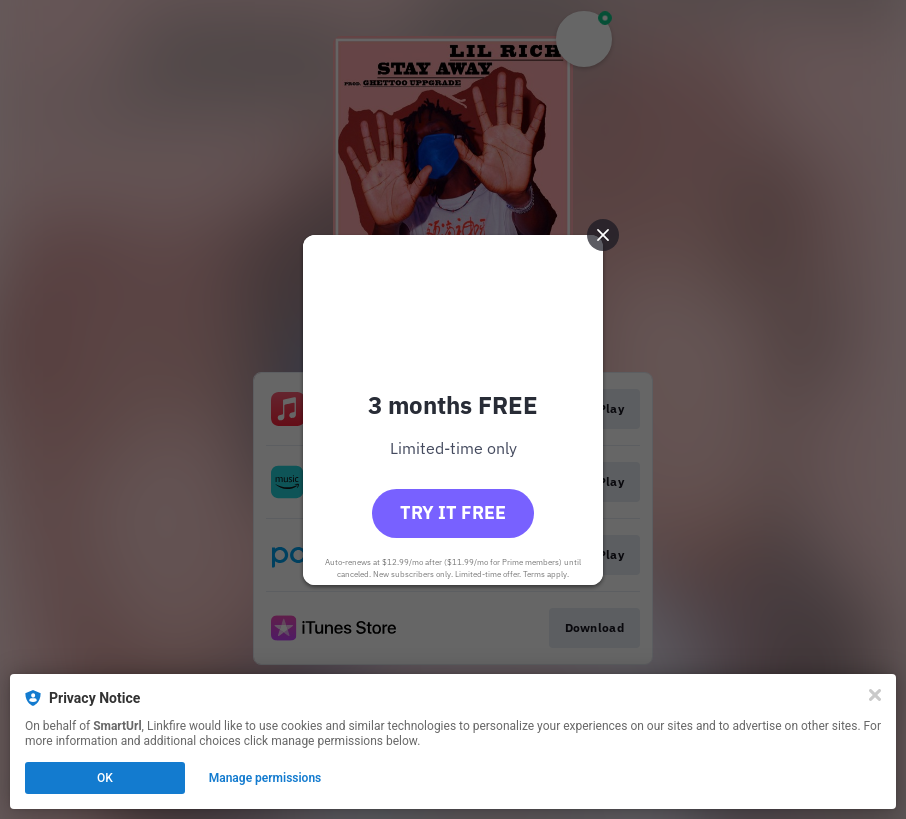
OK (105, 778)
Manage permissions (265, 778)
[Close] (875, 695)
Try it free (453, 512)
